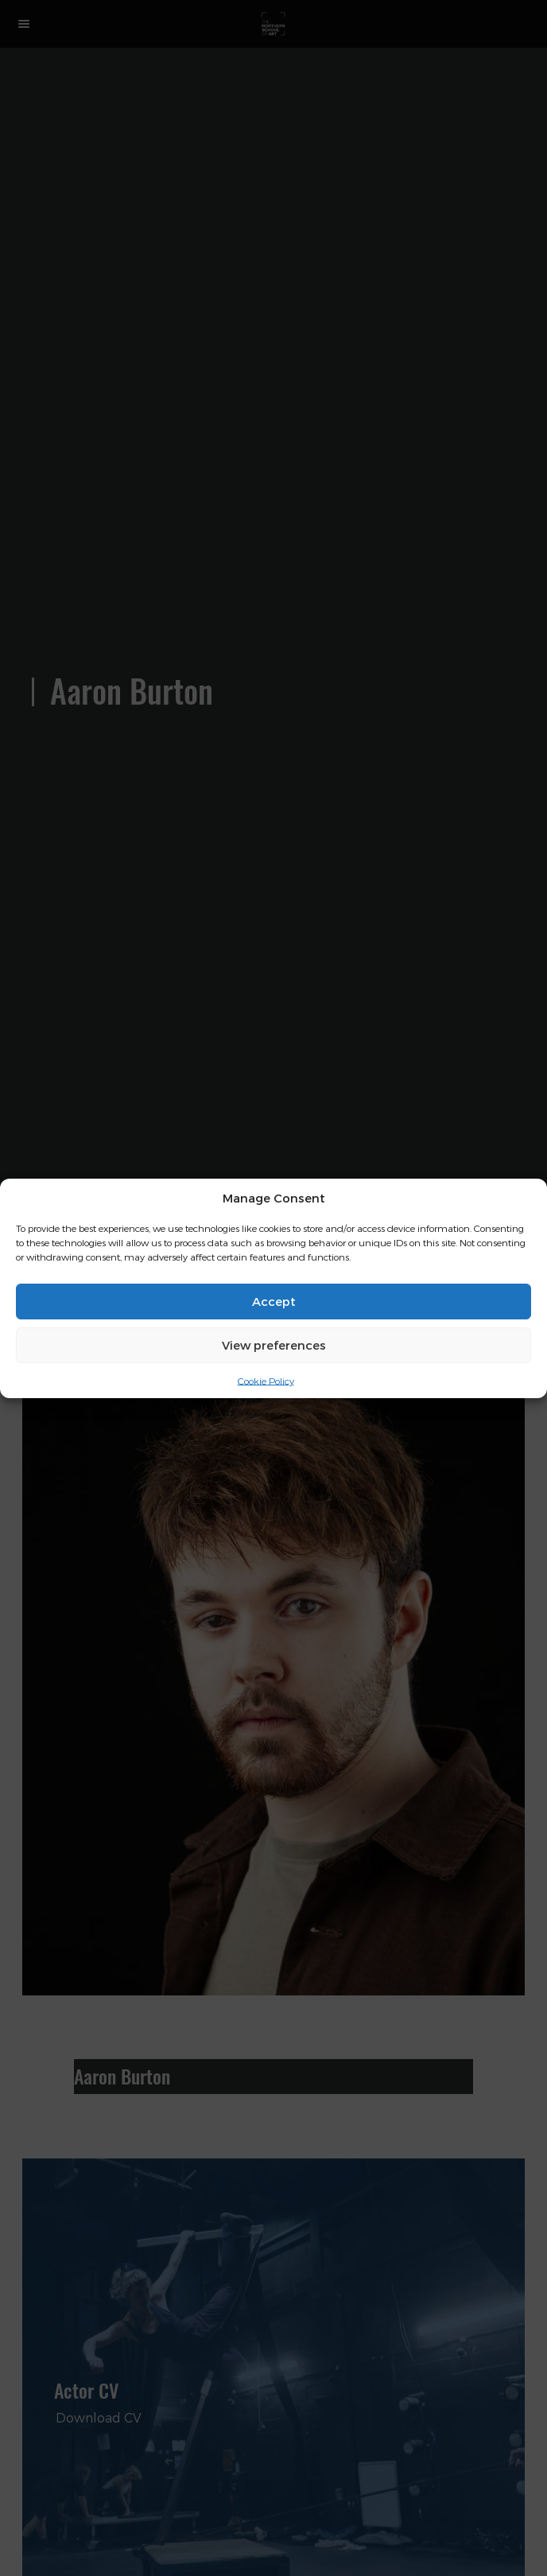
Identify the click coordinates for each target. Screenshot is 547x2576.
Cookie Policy (266, 1379)
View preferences (274, 1345)
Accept (274, 1301)
